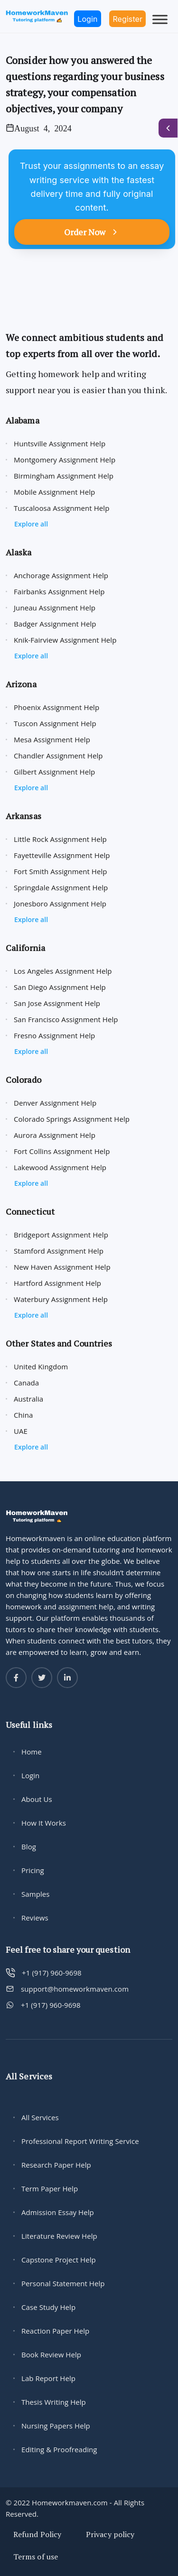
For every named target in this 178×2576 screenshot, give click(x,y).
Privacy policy (110, 2534)
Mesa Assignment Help (52, 739)
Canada (26, 1382)
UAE (21, 1431)
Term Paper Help (49, 2188)
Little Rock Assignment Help (60, 839)
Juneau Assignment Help (54, 607)
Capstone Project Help (58, 2259)
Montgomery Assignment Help (64, 459)
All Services (40, 2117)
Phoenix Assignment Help (56, 707)
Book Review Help (51, 2354)
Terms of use (35, 2556)
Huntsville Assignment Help (59, 443)
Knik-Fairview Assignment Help (65, 640)
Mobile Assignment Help (54, 492)
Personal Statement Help (63, 2283)
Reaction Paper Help (55, 2331)
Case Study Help (48, 2307)
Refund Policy (37, 2534)
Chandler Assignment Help (58, 755)
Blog (28, 1846)
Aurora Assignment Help (54, 1135)
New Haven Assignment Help (62, 1267)
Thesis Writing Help (53, 2402)
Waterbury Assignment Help (61, 1299)
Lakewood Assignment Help (60, 1167)
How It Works (43, 1823)
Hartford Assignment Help (57, 1283)
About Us (36, 1799)
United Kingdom (41, 1366)
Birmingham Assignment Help (63, 475)
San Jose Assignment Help (57, 1003)
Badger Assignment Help (55, 623)
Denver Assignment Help (55, 1103)
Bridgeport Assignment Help (61, 1234)
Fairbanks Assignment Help (59, 591)
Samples (35, 1894)
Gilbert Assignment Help (54, 771)
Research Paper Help (56, 2165)
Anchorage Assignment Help (61, 575)
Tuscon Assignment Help (55, 723)
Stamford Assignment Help (58, 1251)
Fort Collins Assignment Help (62, 1151)
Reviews (34, 1917)
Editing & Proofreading (59, 2449)
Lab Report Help (48, 2378)
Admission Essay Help (57, 2212)
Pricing (32, 1870)
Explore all (31, 523)
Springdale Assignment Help (61, 887)
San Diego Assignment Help (60, 987)
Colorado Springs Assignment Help (72, 1119)
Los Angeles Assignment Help (63, 971)
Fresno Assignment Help (54, 1035)
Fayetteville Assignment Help (62, 855)
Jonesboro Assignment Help (60, 903)
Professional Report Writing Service (80, 2141)
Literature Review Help (59, 2236)
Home (31, 1751)
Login (30, 1775)
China (23, 1415)
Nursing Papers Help (55, 2425)
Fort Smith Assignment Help (60, 871)
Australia (28, 1398)
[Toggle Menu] (160, 19)
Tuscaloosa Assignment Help (61, 508)
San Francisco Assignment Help (66, 1019)
